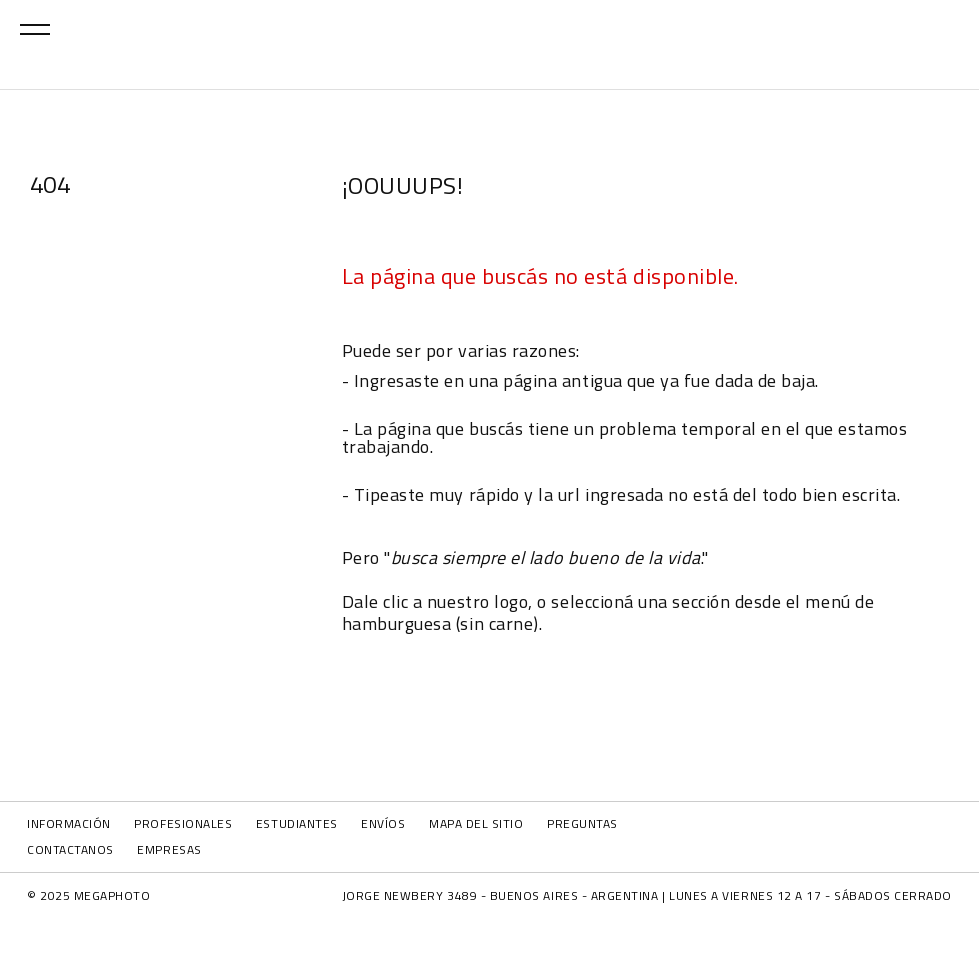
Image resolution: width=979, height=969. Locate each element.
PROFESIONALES (183, 823)
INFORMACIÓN (69, 823)
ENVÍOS (383, 823)
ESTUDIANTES (297, 823)
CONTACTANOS (70, 849)
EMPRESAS (169, 849)
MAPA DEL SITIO (476, 823)
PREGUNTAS (582, 823)
